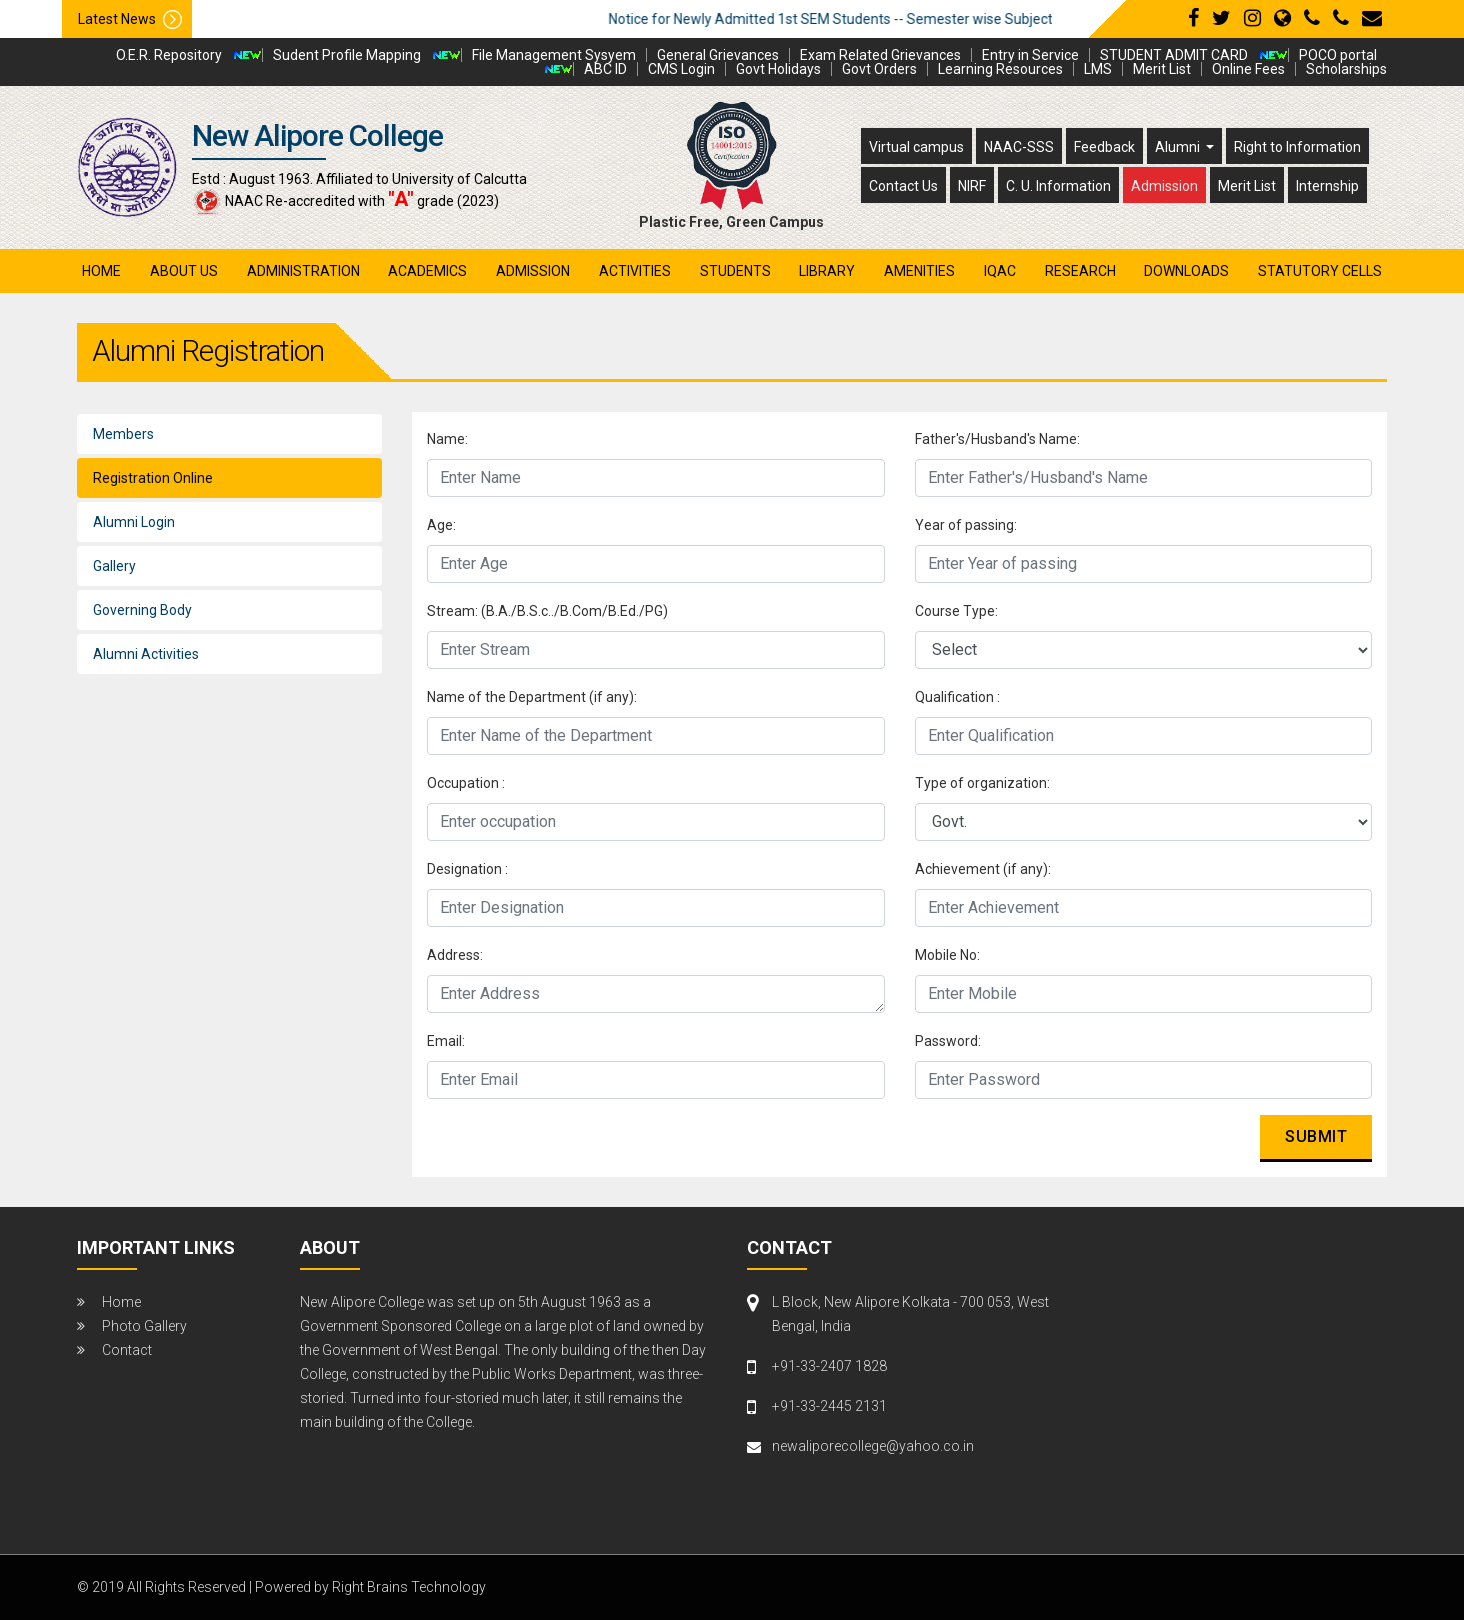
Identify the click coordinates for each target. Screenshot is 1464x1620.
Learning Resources (1000, 69)
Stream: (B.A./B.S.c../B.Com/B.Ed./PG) (547, 611)
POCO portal (1338, 55)
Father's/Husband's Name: (997, 439)
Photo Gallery (144, 1326)
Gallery (114, 566)
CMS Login (681, 69)
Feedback (1104, 147)
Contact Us (903, 186)
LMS (1098, 69)
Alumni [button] (1179, 147)
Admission (1164, 186)
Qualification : (957, 697)
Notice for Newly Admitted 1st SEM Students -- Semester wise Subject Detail (883, 19)
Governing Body (142, 610)
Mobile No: (947, 955)
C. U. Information (1058, 186)
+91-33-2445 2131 (829, 1406)
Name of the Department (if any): (532, 697)
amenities (919, 271)
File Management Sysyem (554, 55)
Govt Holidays (778, 69)
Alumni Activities (146, 654)
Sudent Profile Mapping (347, 55)
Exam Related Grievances (880, 55)
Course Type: (956, 611)
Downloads (1186, 271)
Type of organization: (982, 783)
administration (303, 271)
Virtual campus (916, 147)
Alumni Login (134, 522)
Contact (127, 1350)
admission (533, 271)
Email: (446, 1041)
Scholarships (1346, 69)
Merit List (1162, 69)
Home (101, 271)
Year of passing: (966, 525)
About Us (184, 271)
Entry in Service (1030, 55)
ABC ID (605, 69)
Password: (948, 1041)
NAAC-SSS (1019, 147)
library (827, 271)
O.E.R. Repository (169, 55)
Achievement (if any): (983, 869)
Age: (441, 525)
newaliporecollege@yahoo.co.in (873, 1446)
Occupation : (466, 783)
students (735, 271)
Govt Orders (879, 69)
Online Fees (1248, 69)
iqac (1000, 271)
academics (427, 271)
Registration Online (153, 478)
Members (123, 434)
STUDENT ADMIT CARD (1174, 55)
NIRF (972, 186)
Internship (1327, 186)
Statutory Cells (1320, 271)
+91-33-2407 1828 (829, 1366)
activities (635, 271)
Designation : (467, 869)
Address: (455, 955)
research (1080, 271)
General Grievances (718, 55)
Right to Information (1297, 147)
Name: (447, 439)
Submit (1316, 1136)
